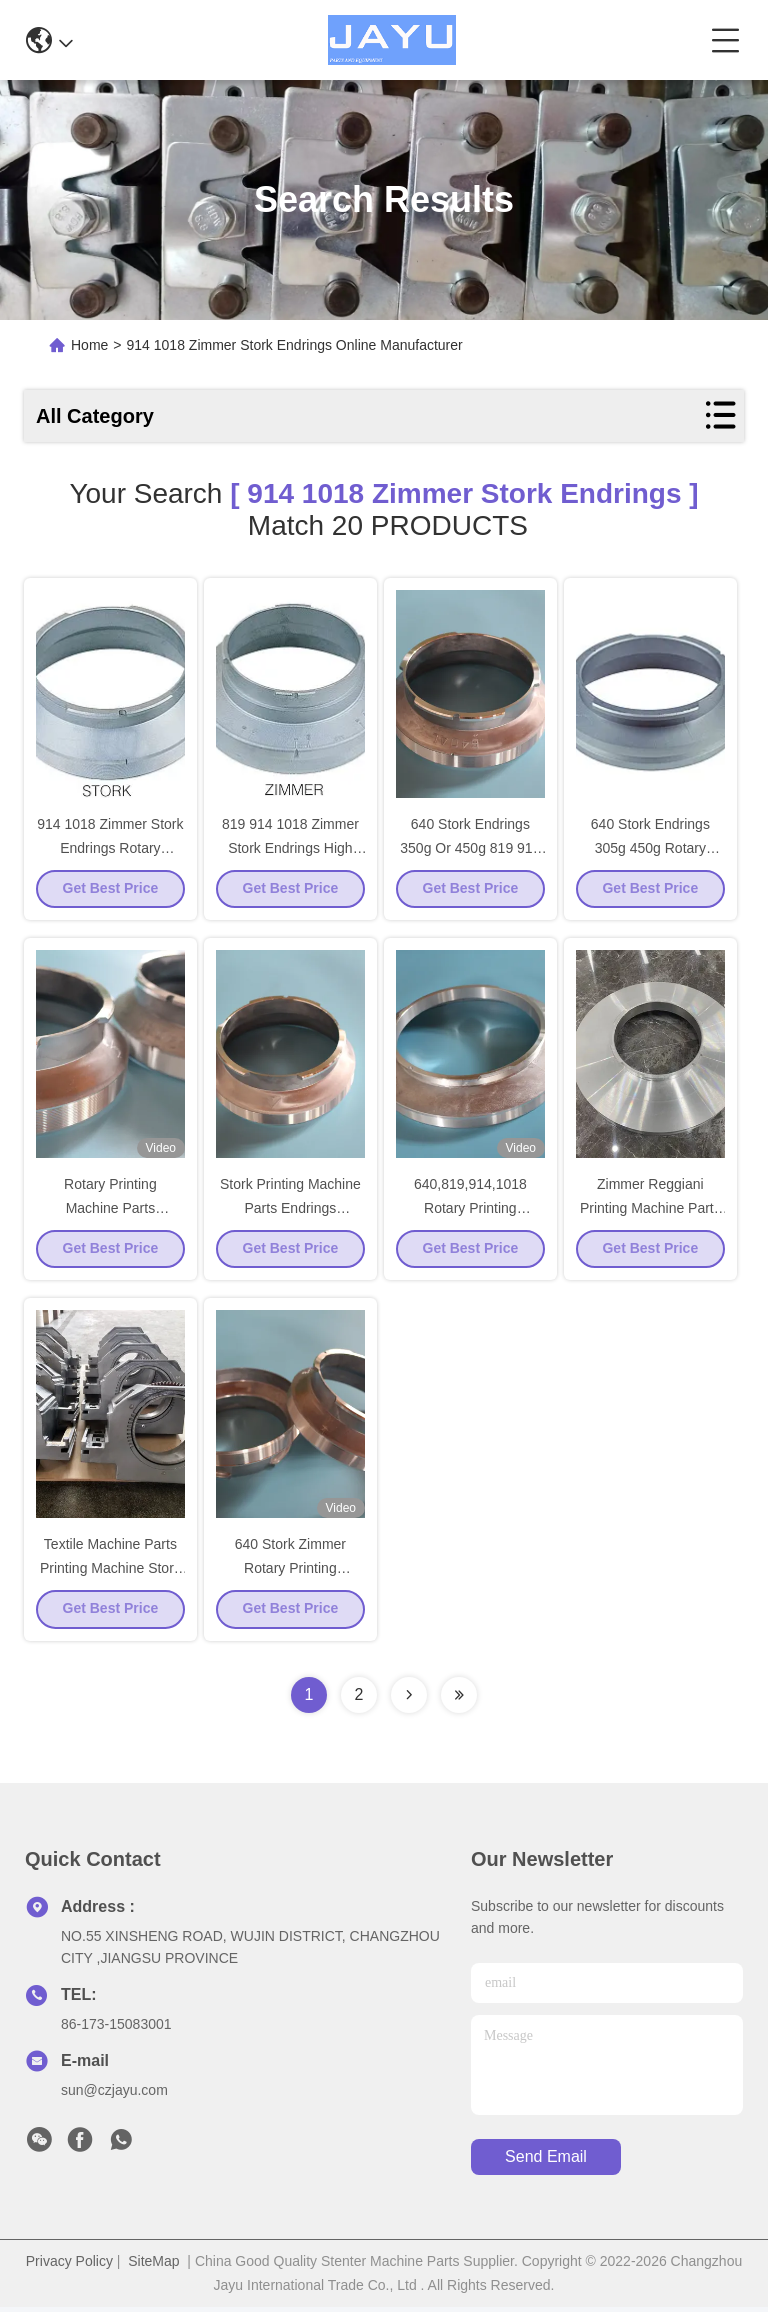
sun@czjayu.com (114, 2095)
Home (89, 345)
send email (546, 2162)
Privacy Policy (69, 2266)
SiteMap (153, 2266)
